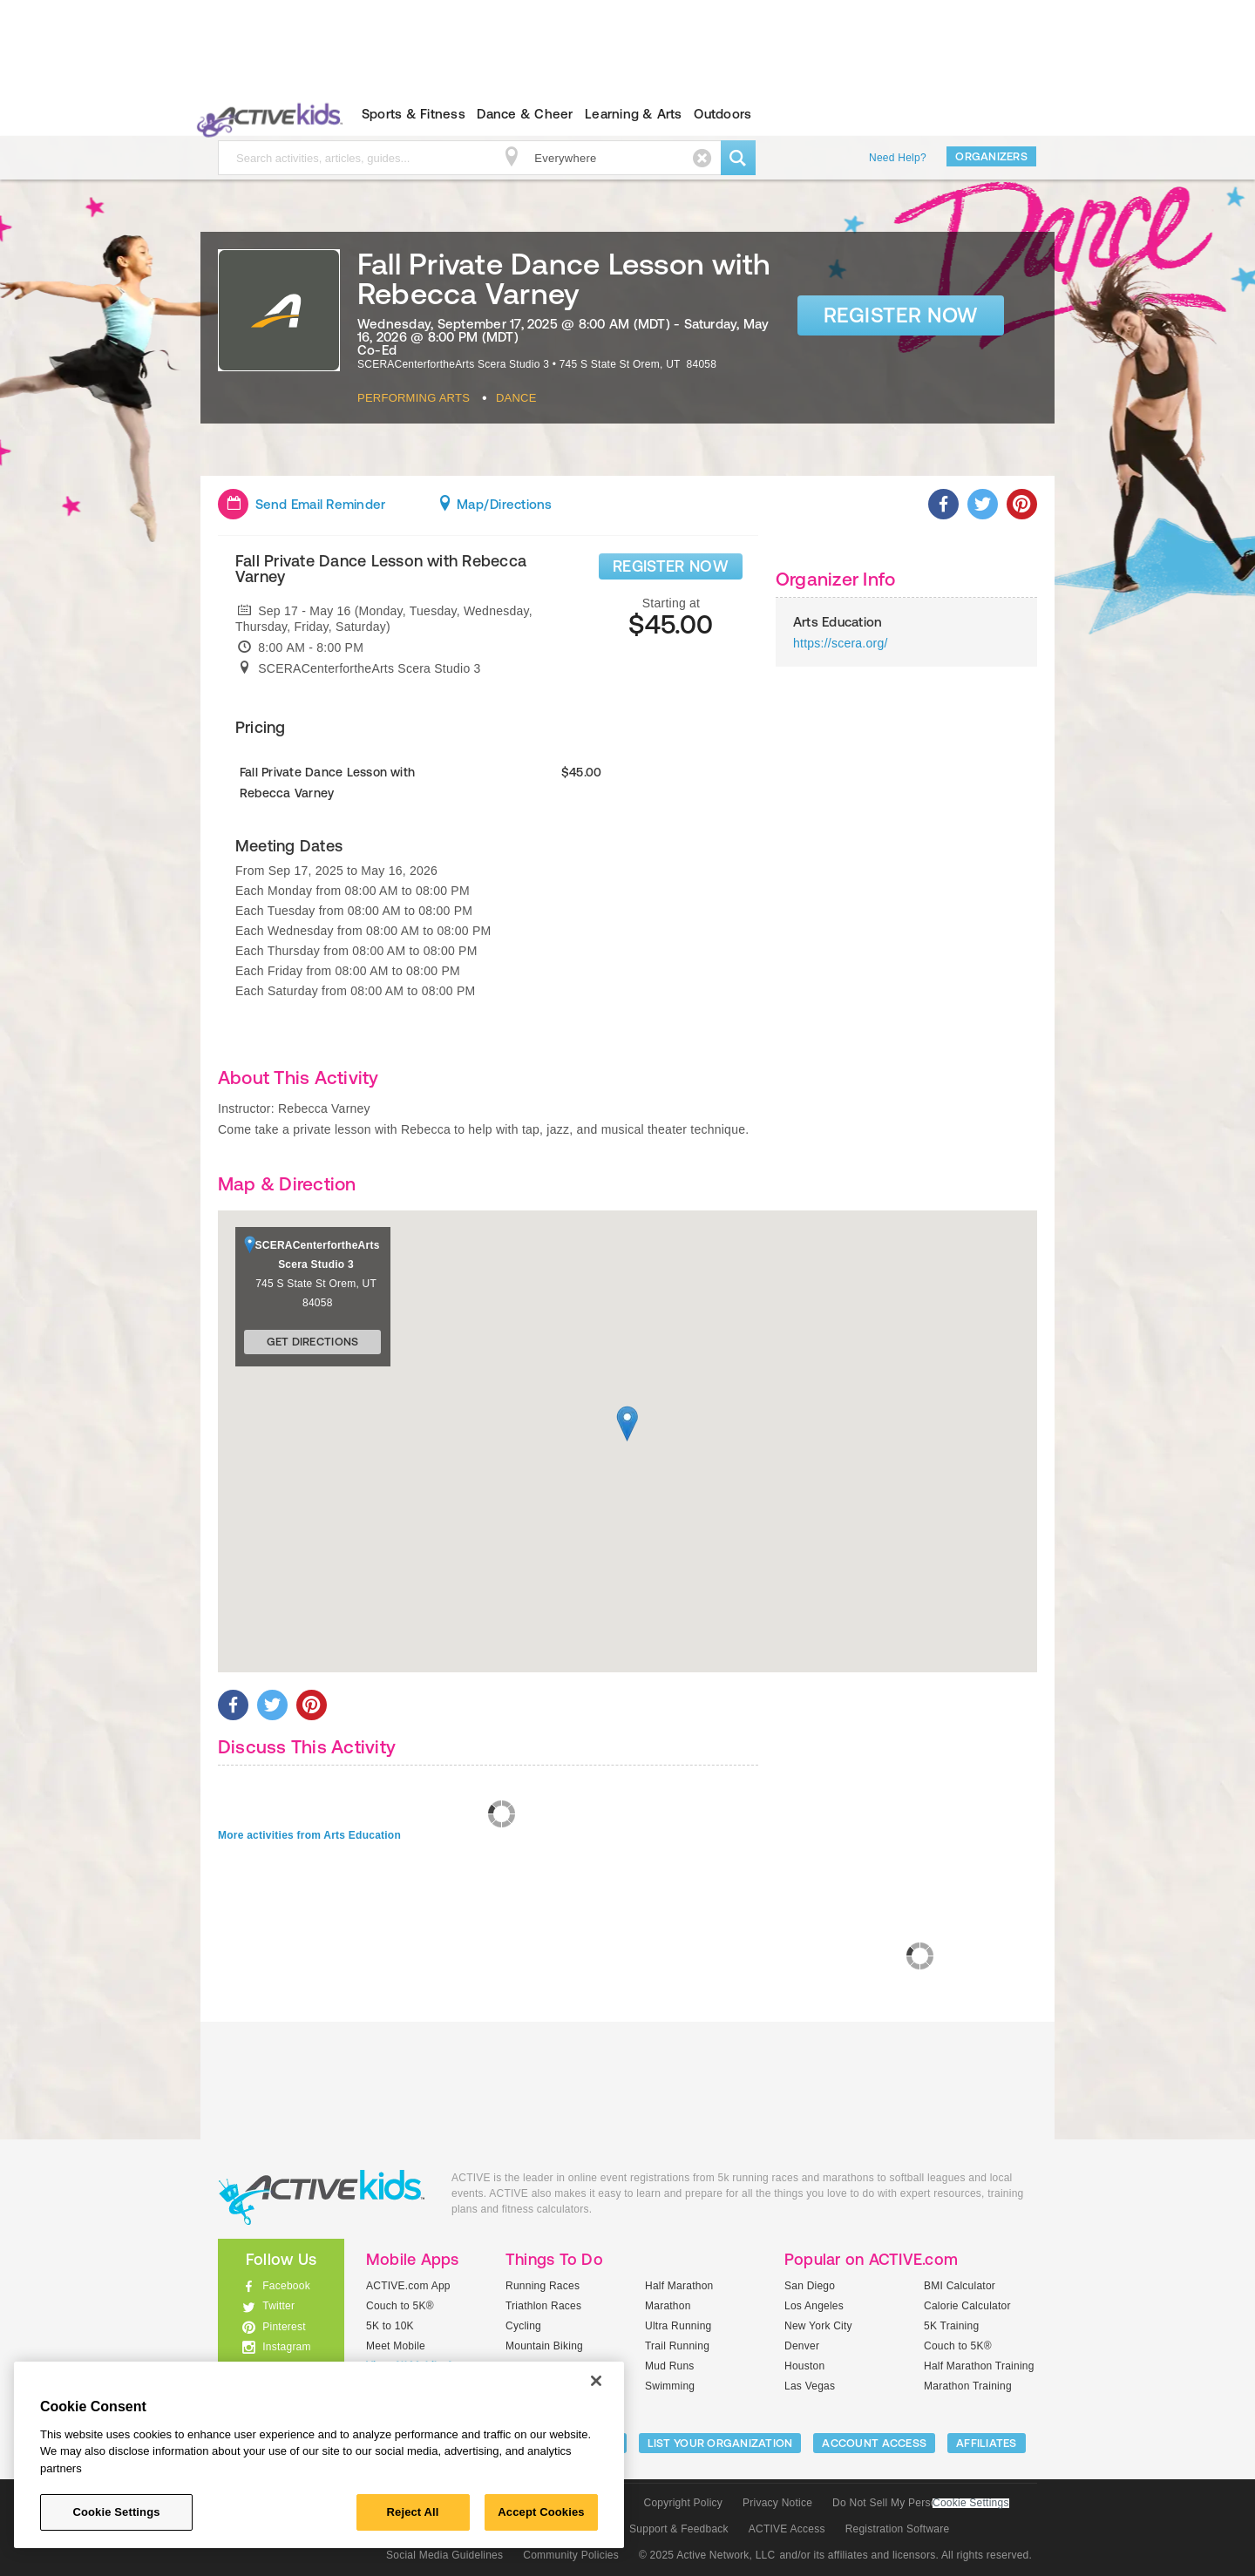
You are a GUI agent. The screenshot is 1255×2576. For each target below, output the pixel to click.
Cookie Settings (971, 2503)
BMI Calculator (959, 2286)
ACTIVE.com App (408, 2286)
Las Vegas (809, 2386)
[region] (319, 2455)
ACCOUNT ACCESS (874, 2443)
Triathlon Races (543, 2306)
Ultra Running (678, 2326)
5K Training (951, 2326)
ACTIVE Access (787, 2529)
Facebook (286, 2286)
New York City (818, 2326)
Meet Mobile (395, 2346)
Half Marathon (679, 2286)
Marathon (668, 2306)
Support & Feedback (679, 2529)
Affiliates (986, 2443)
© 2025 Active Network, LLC (707, 2555)
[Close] (596, 2381)
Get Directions (313, 1341)
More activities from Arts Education (309, 1835)
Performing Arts (413, 397)
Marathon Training (968, 2386)
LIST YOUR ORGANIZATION (720, 2443)
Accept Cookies (541, 2511)
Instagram (286, 2347)
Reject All (413, 2511)
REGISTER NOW (671, 566)
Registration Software (897, 2529)
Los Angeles (814, 2306)
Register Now (901, 315)
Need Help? (897, 158)
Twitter (278, 2306)
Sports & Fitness (413, 113)
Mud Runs (670, 2366)
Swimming (670, 2386)
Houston (804, 2366)
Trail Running (677, 2346)
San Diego (809, 2286)
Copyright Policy (682, 2503)
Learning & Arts (633, 113)
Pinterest (284, 2327)
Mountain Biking (544, 2346)
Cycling (523, 2326)
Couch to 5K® (400, 2306)
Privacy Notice (777, 2503)
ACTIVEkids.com (266, 114)
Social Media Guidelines (444, 2555)
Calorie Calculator (967, 2306)
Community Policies (571, 2555)
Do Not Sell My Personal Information (920, 2503)
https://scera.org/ (840, 643)
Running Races (542, 2286)
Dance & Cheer (525, 113)
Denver (801, 2346)
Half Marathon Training (979, 2366)
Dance (516, 397)
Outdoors (722, 113)
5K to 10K (390, 2326)
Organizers (991, 156)
